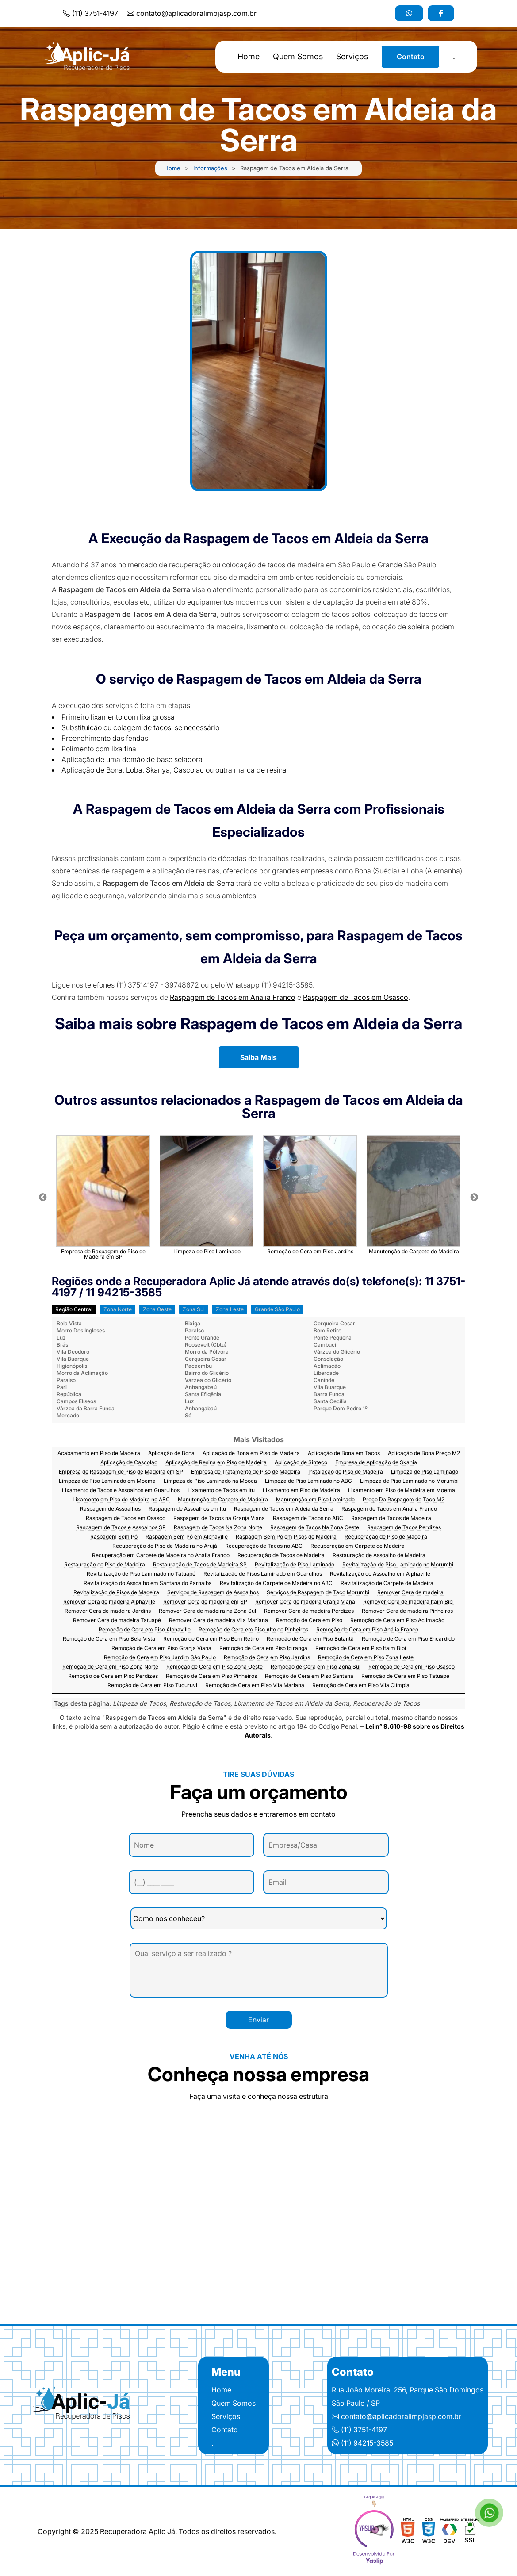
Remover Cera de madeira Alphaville (109, 1602)
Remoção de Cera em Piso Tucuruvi (152, 1685)
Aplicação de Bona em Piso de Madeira (251, 1453)
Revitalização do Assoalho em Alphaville (380, 1574)
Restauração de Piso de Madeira (104, 1565)
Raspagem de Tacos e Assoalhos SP (121, 1528)
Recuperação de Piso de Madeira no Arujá (164, 1546)
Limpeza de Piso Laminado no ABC (308, 1481)
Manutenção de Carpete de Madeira (223, 1500)
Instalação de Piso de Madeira (345, 1472)
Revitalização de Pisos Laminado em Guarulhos (262, 1574)
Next (474, 1197)
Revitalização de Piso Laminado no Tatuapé (141, 1574)
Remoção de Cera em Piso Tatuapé (405, 1676)
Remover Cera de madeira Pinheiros (407, 1611)
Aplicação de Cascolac (128, 1463)
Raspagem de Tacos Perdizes (404, 1528)
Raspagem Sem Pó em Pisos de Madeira (286, 1537)
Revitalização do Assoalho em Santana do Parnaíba (148, 1583)
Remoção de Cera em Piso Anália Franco (367, 1630)
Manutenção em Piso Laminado (315, 1500)
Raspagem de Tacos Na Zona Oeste (314, 1528)
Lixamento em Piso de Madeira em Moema (401, 1490)
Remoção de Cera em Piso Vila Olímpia (361, 1685)
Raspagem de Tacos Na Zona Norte (218, 1528)
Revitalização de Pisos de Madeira (116, 1593)
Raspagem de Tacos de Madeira (391, 1518)
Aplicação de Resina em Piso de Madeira (216, 1463)
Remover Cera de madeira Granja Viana (305, 1602)
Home (248, 57)
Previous (42, 1197)
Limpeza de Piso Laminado (424, 1472)
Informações (210, 168)
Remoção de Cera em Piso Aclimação (397, 1620)
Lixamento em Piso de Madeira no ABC (121, 1500)
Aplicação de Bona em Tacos (344, 1453)
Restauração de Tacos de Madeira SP (200, 1565)
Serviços (352, 57)
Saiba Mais (258, 1057)
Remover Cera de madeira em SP (205, 1602)
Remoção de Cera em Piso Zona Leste (366, 1658)
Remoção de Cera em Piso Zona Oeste (214, 1667)
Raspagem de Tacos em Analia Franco (232, 997)
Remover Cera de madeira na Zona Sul (207, 1611)
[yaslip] (374, 2531)
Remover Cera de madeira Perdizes (309, 1611)
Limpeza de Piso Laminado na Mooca (210, 1481)
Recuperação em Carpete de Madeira (357, 1546)
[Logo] (84, 2405)
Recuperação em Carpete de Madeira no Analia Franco (161, 1555)
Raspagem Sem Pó (114, 1537)
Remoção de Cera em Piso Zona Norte (110, 1667)
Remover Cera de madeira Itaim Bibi (408, 1602)
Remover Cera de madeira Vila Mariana (218, 1620)
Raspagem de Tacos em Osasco (355, 997)
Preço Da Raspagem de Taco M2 (403, 1500)
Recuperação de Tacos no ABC (264, 1546)
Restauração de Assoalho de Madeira (379, 1555)
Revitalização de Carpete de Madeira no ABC (276, 1583)
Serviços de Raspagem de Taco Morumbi (318, 1593)
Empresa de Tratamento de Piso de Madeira (245, 1472)
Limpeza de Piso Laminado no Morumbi (409, 1481)
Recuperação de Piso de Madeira (386, 1537)
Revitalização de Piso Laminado (294, 1565)
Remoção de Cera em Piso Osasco (411, 1667)
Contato (411, 56)
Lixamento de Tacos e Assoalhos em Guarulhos (121, 1490)
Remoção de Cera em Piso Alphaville (145, 1630)
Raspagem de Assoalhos (110, 1509)
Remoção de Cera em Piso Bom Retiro (211, 1639)
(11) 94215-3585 (362, 2443)
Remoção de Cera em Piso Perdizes (113, 1676)
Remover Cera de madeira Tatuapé (117, 1620)
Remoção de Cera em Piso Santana (309, 1676)
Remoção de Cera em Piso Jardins (267, 1658)
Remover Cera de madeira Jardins (108, 1611)
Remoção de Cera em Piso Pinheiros (211, 1676)
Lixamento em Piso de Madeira (301, 1490)
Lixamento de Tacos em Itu (221, 1490)
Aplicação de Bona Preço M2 (424, 1453)
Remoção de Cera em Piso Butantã (310, 1639)
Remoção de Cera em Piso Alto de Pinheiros (253, 1630)
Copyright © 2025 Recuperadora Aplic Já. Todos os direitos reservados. (157, 2531)
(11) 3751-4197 (90, 13)
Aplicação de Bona (171, 1453)
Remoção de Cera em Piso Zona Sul (315, 1667)
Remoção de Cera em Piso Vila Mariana (254, 1685)
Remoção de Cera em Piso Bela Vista (109, 1639)
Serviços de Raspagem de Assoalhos (213, 1593)
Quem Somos (298, 57)
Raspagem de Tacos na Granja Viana (219, 1518)
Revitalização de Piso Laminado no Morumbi (397, 1565)
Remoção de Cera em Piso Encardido (408, 1639)
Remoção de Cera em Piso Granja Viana (161, 1648)
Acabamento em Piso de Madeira (98, 1453)
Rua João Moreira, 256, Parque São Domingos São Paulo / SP (407, 2396)
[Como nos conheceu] (258, 1918)
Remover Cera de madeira (410, 1593)
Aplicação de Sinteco (301, 1463)
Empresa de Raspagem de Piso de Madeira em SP (121, 1472)
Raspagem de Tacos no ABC (308, 1518)
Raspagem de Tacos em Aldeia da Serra (283, 1509)
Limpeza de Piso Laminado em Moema (107, 1481)
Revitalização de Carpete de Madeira (387, 1583)
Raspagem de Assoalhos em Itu (187, 1509)
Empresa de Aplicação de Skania (376, 1463)
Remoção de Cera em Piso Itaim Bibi (360, 1648)
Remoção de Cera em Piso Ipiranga (263, 1648)
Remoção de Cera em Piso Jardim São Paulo (160, 1658)
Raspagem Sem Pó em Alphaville (187, 1537)
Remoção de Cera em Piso (309, 1620)
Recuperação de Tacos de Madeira (281, 1555)
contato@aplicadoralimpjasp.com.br (192, 13)
